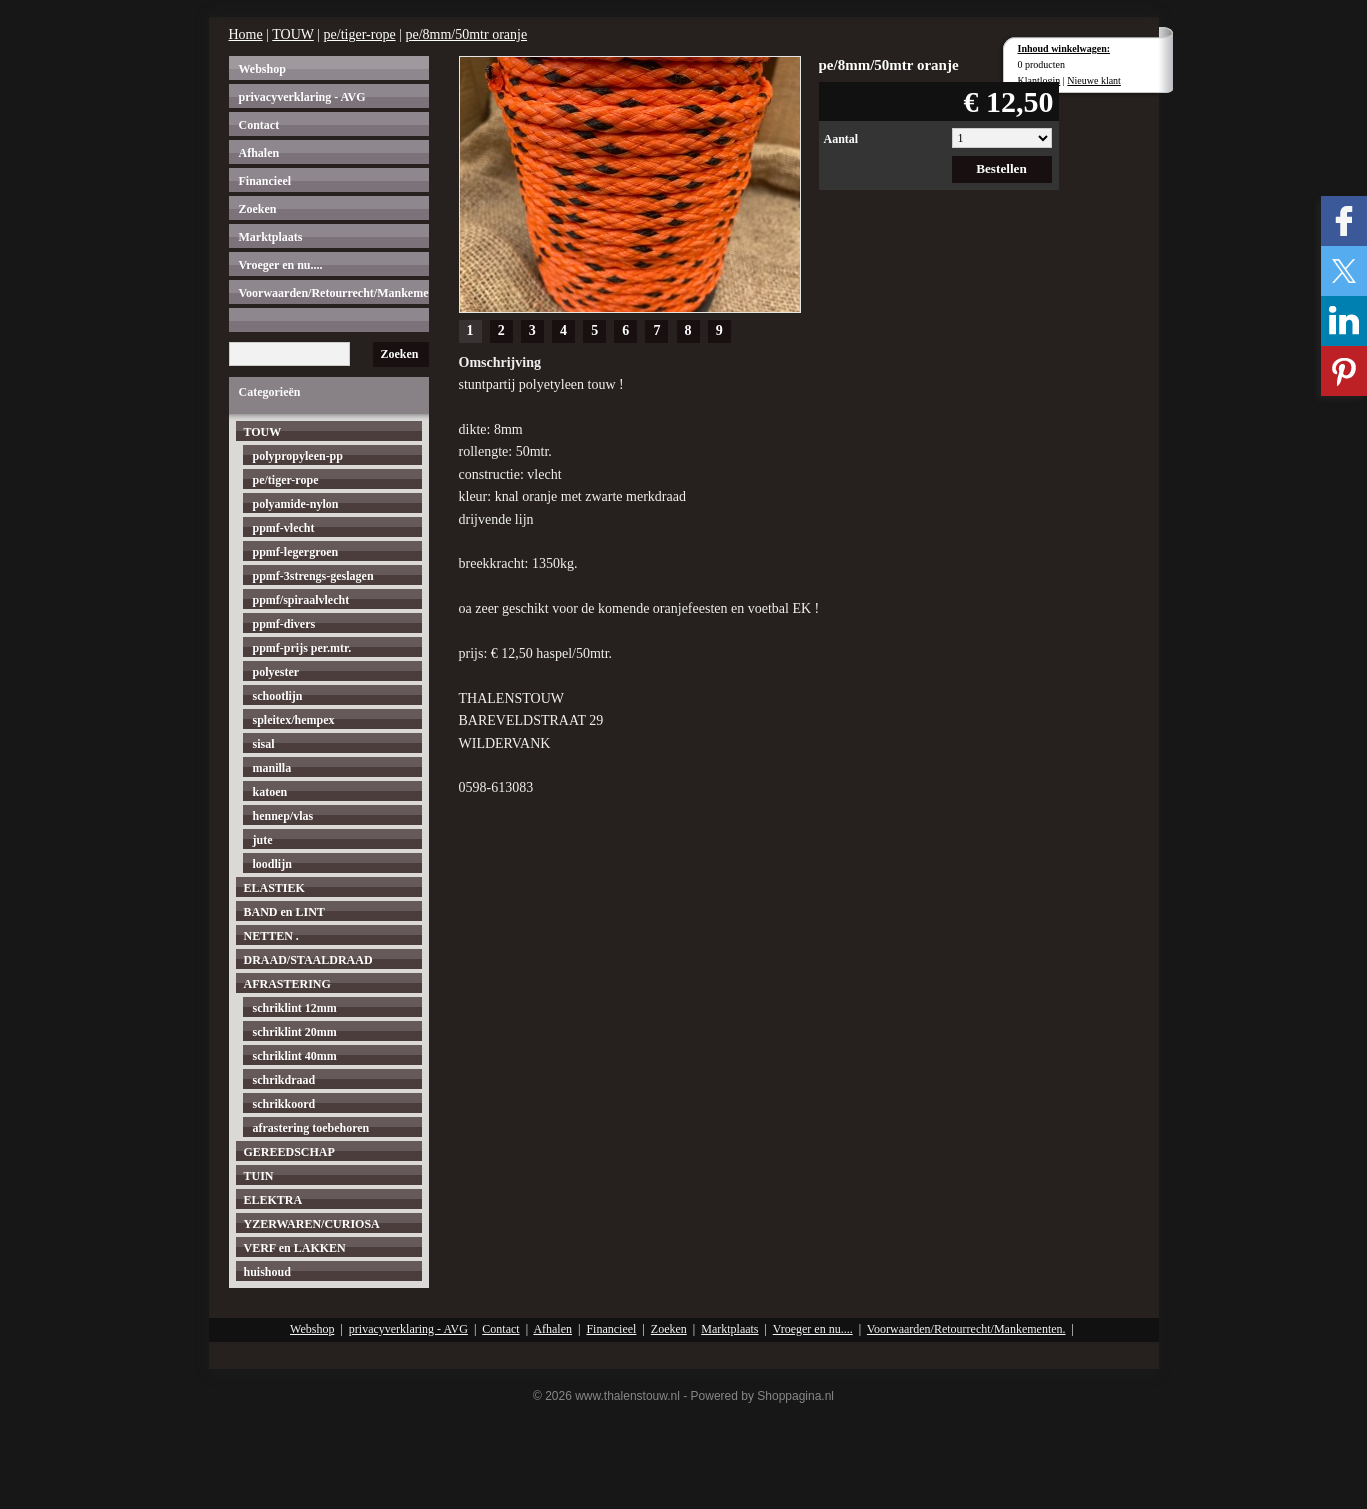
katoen (270, 792)
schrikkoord (284, 1104)
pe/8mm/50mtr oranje (466, 34)
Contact (259, 125)
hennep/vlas (283, 816)
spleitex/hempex (294, 720)
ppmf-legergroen (296, 552)
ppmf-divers (284, 624)
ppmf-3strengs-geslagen (313, 576)
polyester (276, 672)
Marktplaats (271, 237)
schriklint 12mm (295, 1008)
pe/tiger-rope (360, 34)
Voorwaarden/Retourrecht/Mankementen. (334, 293)
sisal (264, 744)
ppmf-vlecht (284, 528)
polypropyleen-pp (298, 456)
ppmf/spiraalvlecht (301, 600)
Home (246, 34)
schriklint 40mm (295, 1056)
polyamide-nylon (296, 504)
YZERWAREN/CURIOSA (312, 1224)
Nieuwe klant (1094, 80)
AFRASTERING (287, 984)
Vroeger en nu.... (281, 265)
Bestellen (1001, 168)
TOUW (292, 34)
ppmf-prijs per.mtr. (302, 648)
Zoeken (258, 209)
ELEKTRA (273, 1200)
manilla (272, 768)
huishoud (267, 1272)
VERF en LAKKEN (295, 1248)
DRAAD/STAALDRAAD (308, 960)
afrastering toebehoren (311, 1128)
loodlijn (272, 864)
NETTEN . (271, 936)
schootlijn (278, 696)
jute (263, 840)
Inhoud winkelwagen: (1064, 48)
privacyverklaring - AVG (302, 97)
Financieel (265, 181)
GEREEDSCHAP (289, 1152)
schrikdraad (284, 1080)
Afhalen (259, 153)
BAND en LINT (284, 912)
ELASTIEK (274, 888)
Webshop (262, 69)
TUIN (259, 1176)
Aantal (841, 139)
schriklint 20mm (295, 1032)
